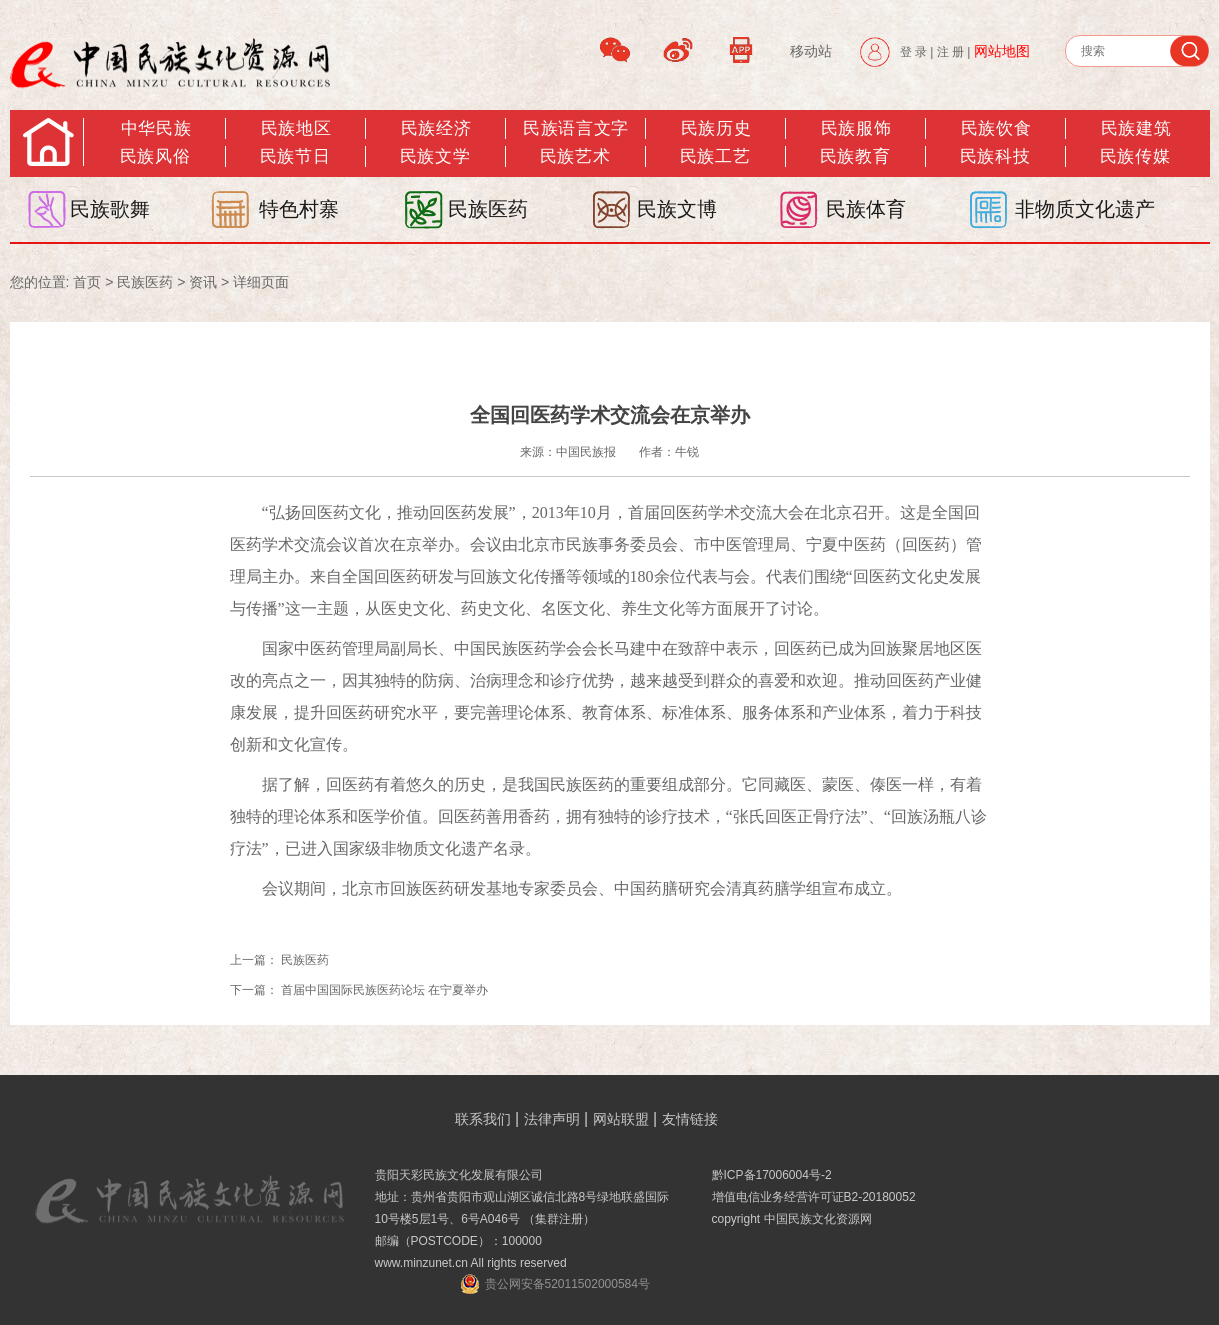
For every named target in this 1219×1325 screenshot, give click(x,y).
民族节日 (295, 156)
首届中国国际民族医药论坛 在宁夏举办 (384, 990)
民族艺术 (575, 156)
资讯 (203, 282)
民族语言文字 (575, 128)
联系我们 (483, 1119)
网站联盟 (621, 1119)
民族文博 (677, 209)
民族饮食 (996, 128)
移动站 (811, 51)
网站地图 (1002, 51)
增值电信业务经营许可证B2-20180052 (814, 1197)
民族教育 (855, 156)
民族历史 (716, 128)
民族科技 (995, 156)
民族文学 (435, 156)
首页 (87, 282)
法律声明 (552, 1119)
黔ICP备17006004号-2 (772, 1175)
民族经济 (436, 128)
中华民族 (156, 128)
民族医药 (488, 209)
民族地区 (296, 128)
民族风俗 (155, 156)
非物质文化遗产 (1085, 209)
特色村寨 (299, 209)
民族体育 (866, 209)
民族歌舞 (110, 209)
